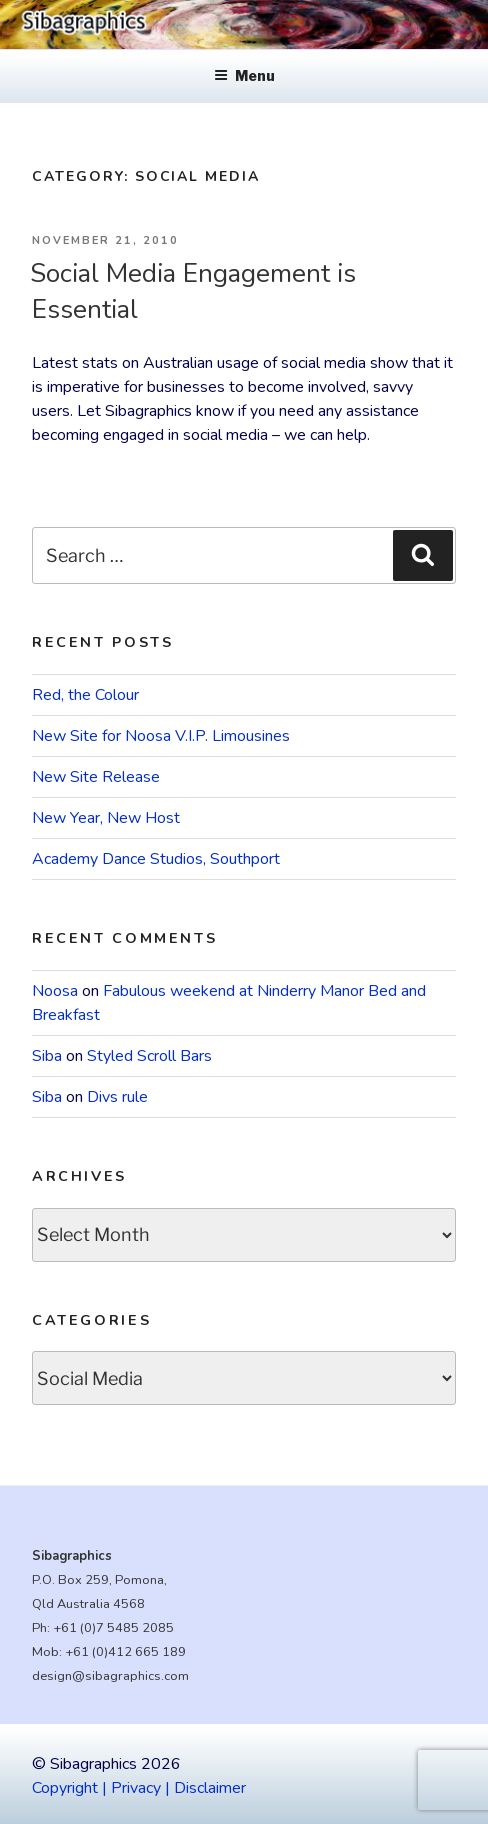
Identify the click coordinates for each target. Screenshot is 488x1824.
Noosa (55, 991)
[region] (244, 24)
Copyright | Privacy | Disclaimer (139, 1788)
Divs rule (117, 1097)
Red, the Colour (85, 695)
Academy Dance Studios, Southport (156, 859)
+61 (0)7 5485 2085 (113, 1628)
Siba (47, 1056)
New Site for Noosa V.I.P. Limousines (161, 736)
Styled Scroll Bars (149, 1056)
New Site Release (96, 777)
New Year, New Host (106, 818)
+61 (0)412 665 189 (125, 1652)
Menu (244, 75)
